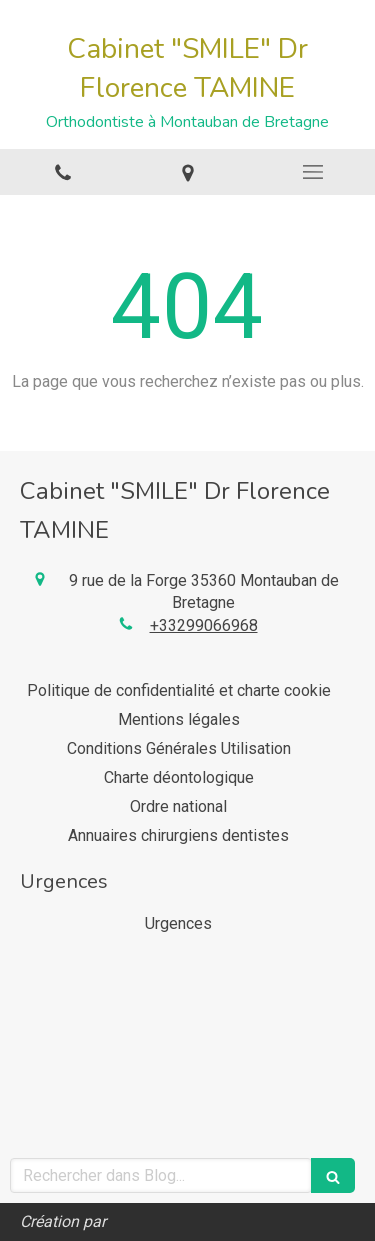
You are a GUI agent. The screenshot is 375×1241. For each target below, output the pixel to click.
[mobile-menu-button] (312, 172)
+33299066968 (204, 625)
